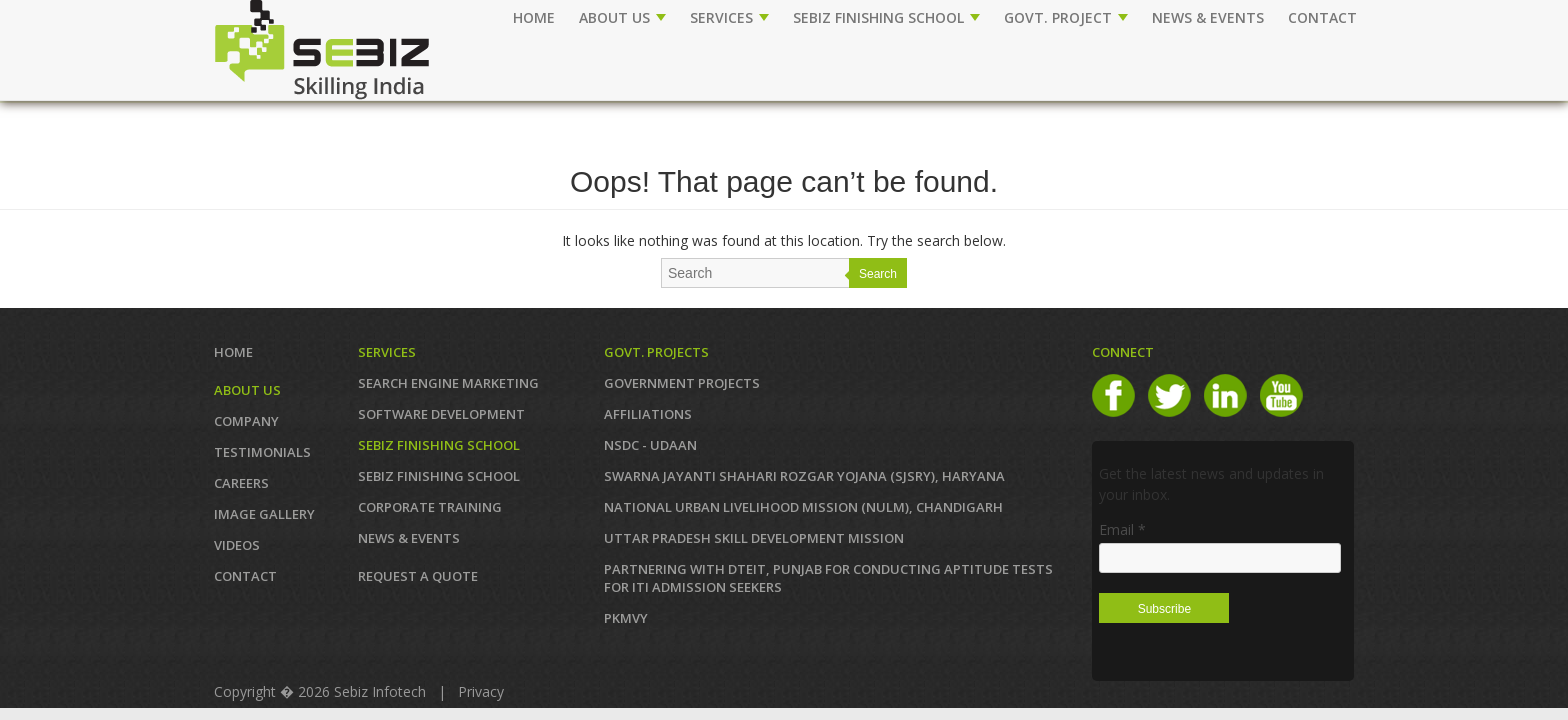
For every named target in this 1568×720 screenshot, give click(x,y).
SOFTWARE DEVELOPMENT (441, 414)
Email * (1122, 529)
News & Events (409, 538)
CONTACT (1322, 17)
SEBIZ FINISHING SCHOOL (886, 17)
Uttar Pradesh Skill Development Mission (754, 538)
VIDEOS (237, 545)
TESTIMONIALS (262, 452)
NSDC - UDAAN (650, 445)
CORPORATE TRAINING (430, 507)
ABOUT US (622, 17)
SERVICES (729, 17)
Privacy (481, 691)
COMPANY (246, 421)
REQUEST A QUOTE (418, 576)
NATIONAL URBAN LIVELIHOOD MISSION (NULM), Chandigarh (803, 507)
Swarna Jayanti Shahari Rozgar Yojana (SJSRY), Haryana (804, 476)
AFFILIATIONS (648, 414)
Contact (245, 576)
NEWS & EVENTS (1208, 17)
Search (878, 274)
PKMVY (626, 618)
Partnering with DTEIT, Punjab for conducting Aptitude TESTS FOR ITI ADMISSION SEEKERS (828, 578)
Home (534, 17)
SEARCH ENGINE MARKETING (448, 383)
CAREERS (241, 483)
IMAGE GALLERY (264, 514)
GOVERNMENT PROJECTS (682, 383)
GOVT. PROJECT (1066, 17)
